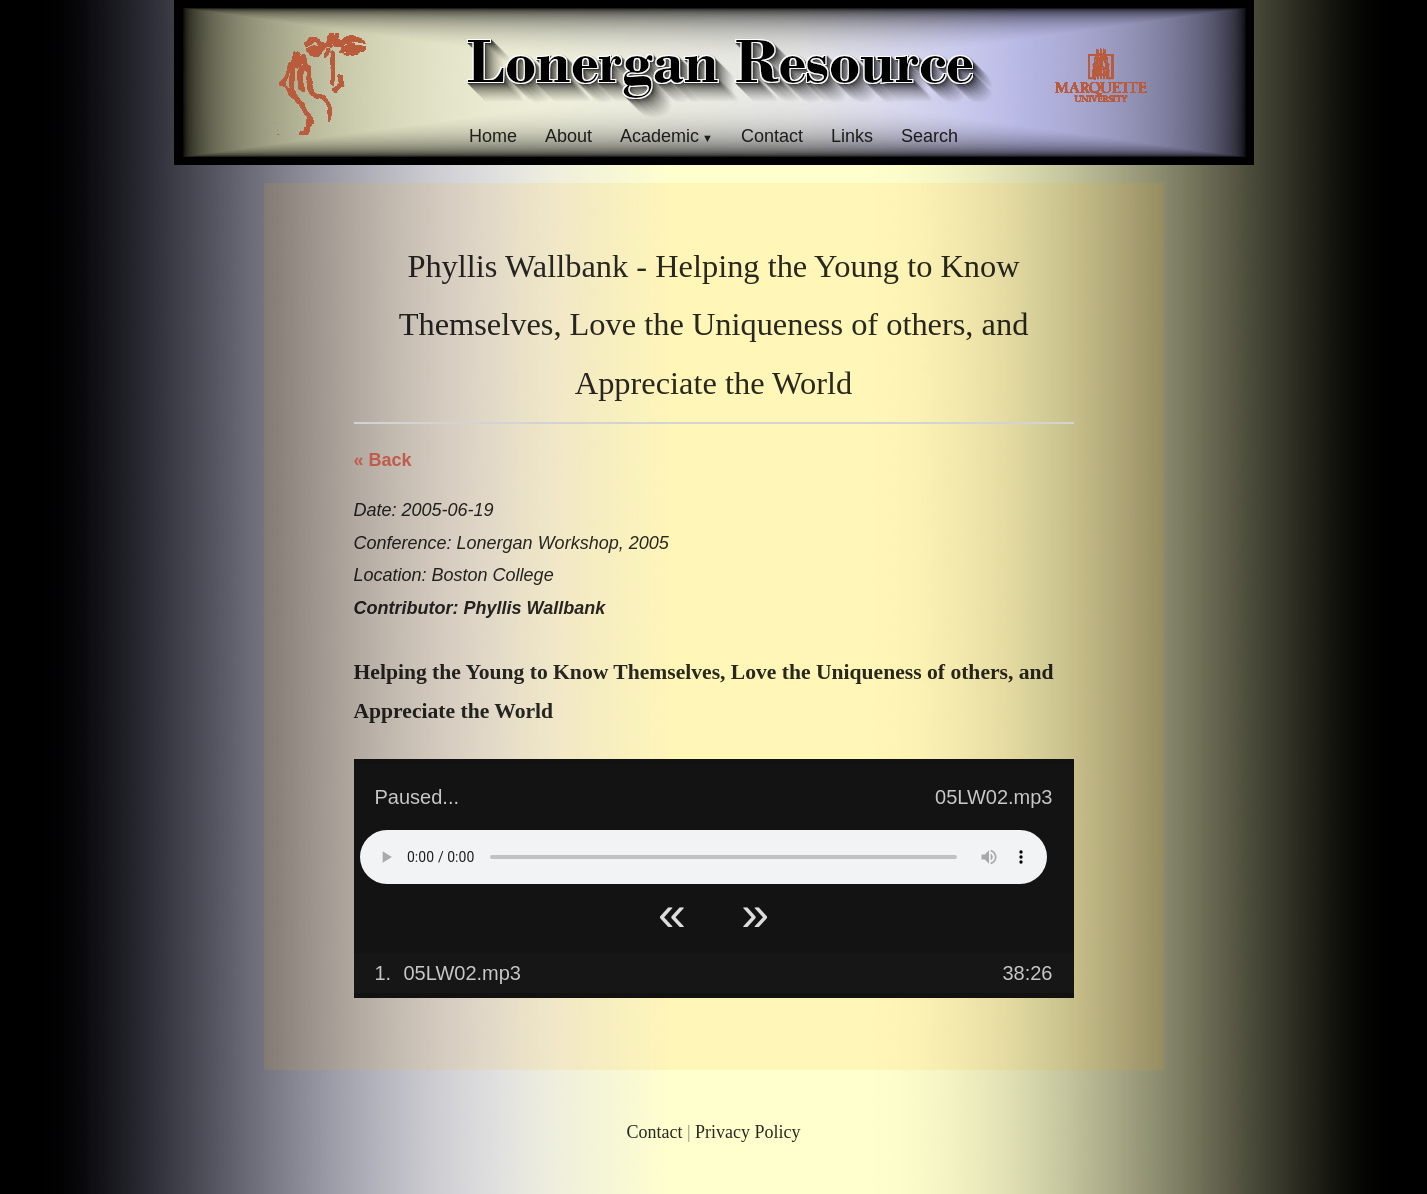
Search (929, 136)
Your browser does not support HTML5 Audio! (703, 857)
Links (852, 136)
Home (493, 136)
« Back (383, 460)
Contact (772, 136)
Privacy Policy (748, 1132)
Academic (659, 136)
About (568, 136)
